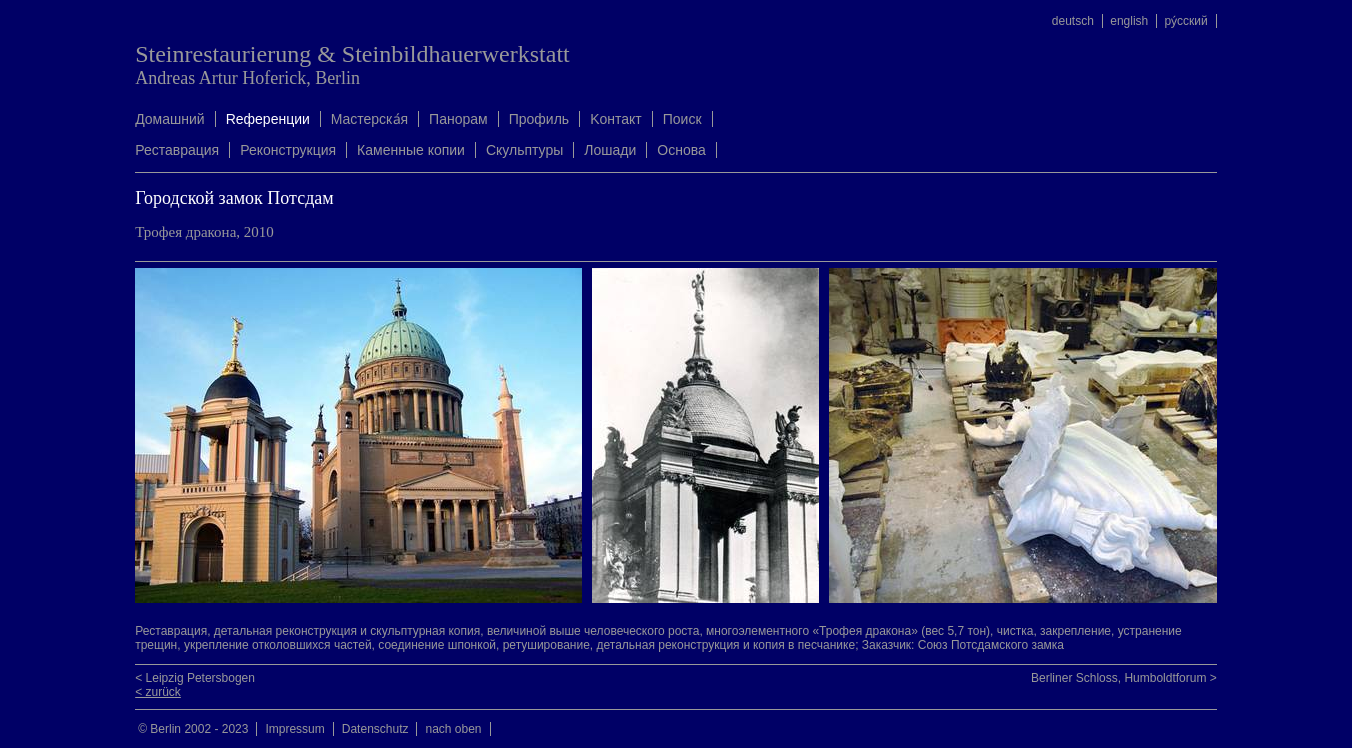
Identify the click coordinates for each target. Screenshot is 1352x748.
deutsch (1073, 21)
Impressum (294, 729)
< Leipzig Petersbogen (195, 678)
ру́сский (1186, 21)
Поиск (682, 119)
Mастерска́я (369, 119)
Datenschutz (375, 729)
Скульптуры (524, 150)
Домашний (169, 119)
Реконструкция (288, 150)
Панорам (458, 119)
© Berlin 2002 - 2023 (193, 729)
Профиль (539, 119)
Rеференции (268, 119)
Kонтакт (616, 119)
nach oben (453, 729)
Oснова (681, 150)
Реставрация (177, 150)
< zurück (158, 692)
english (1129, 21)
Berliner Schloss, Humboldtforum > (1124, 678)
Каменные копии (411, 150)
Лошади (610, 150)
